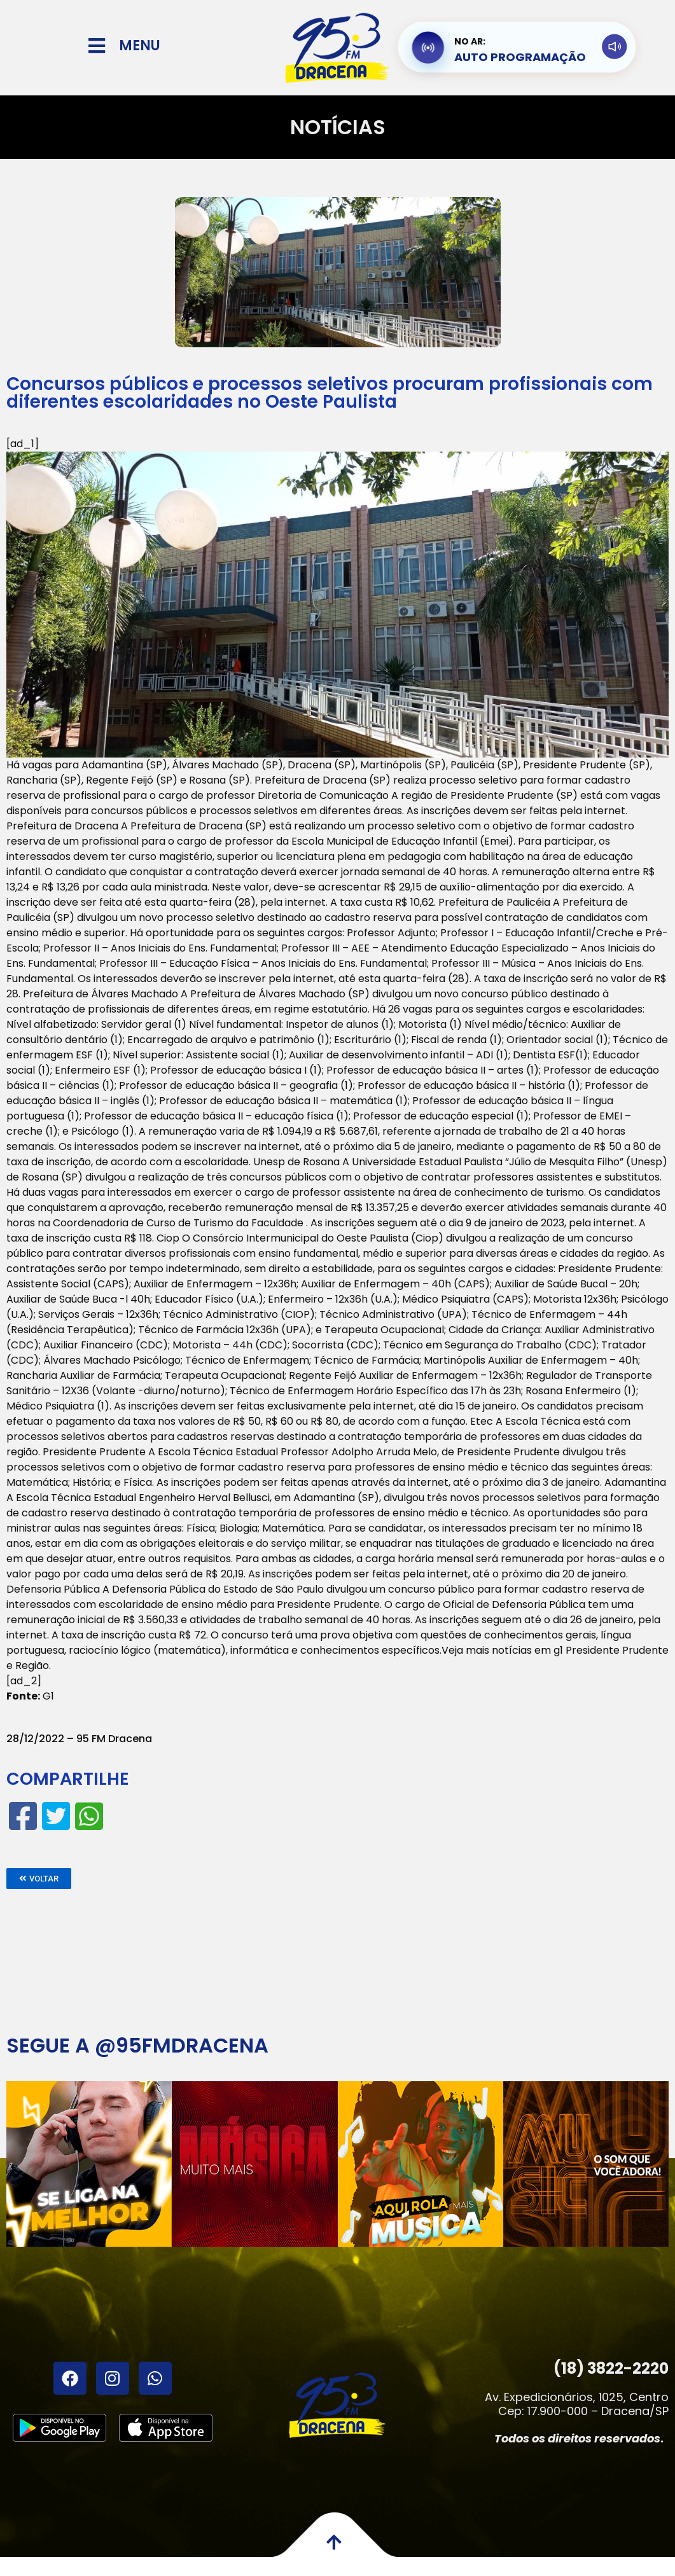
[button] (38, 1878)
